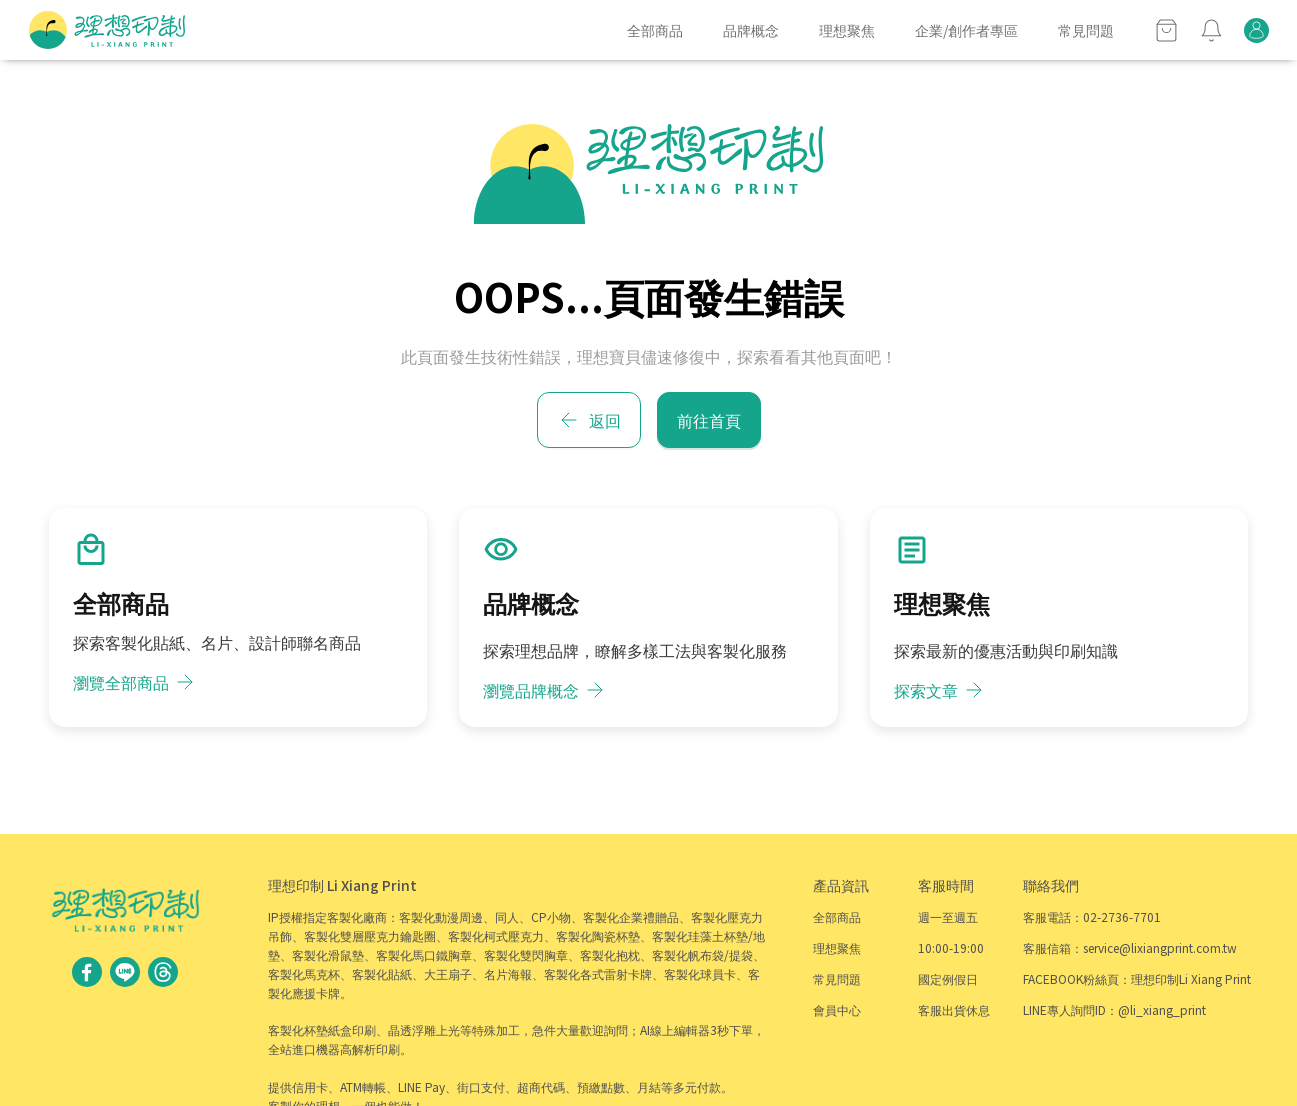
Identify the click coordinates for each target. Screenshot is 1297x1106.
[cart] (1166, 30)
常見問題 (837, 978)
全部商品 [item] (655, 30)
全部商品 (837, 916)
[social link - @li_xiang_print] (125, 970)
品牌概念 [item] (751, 30)
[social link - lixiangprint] (163, 970)
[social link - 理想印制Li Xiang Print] (87, 970)
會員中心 (837, 1009)
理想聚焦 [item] (847, 30)
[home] (107, 30)
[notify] (1211, 30)
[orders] (1256, 30)
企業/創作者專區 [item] (966, 30)
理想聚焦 (837, 947)
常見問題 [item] (1086, 30)
